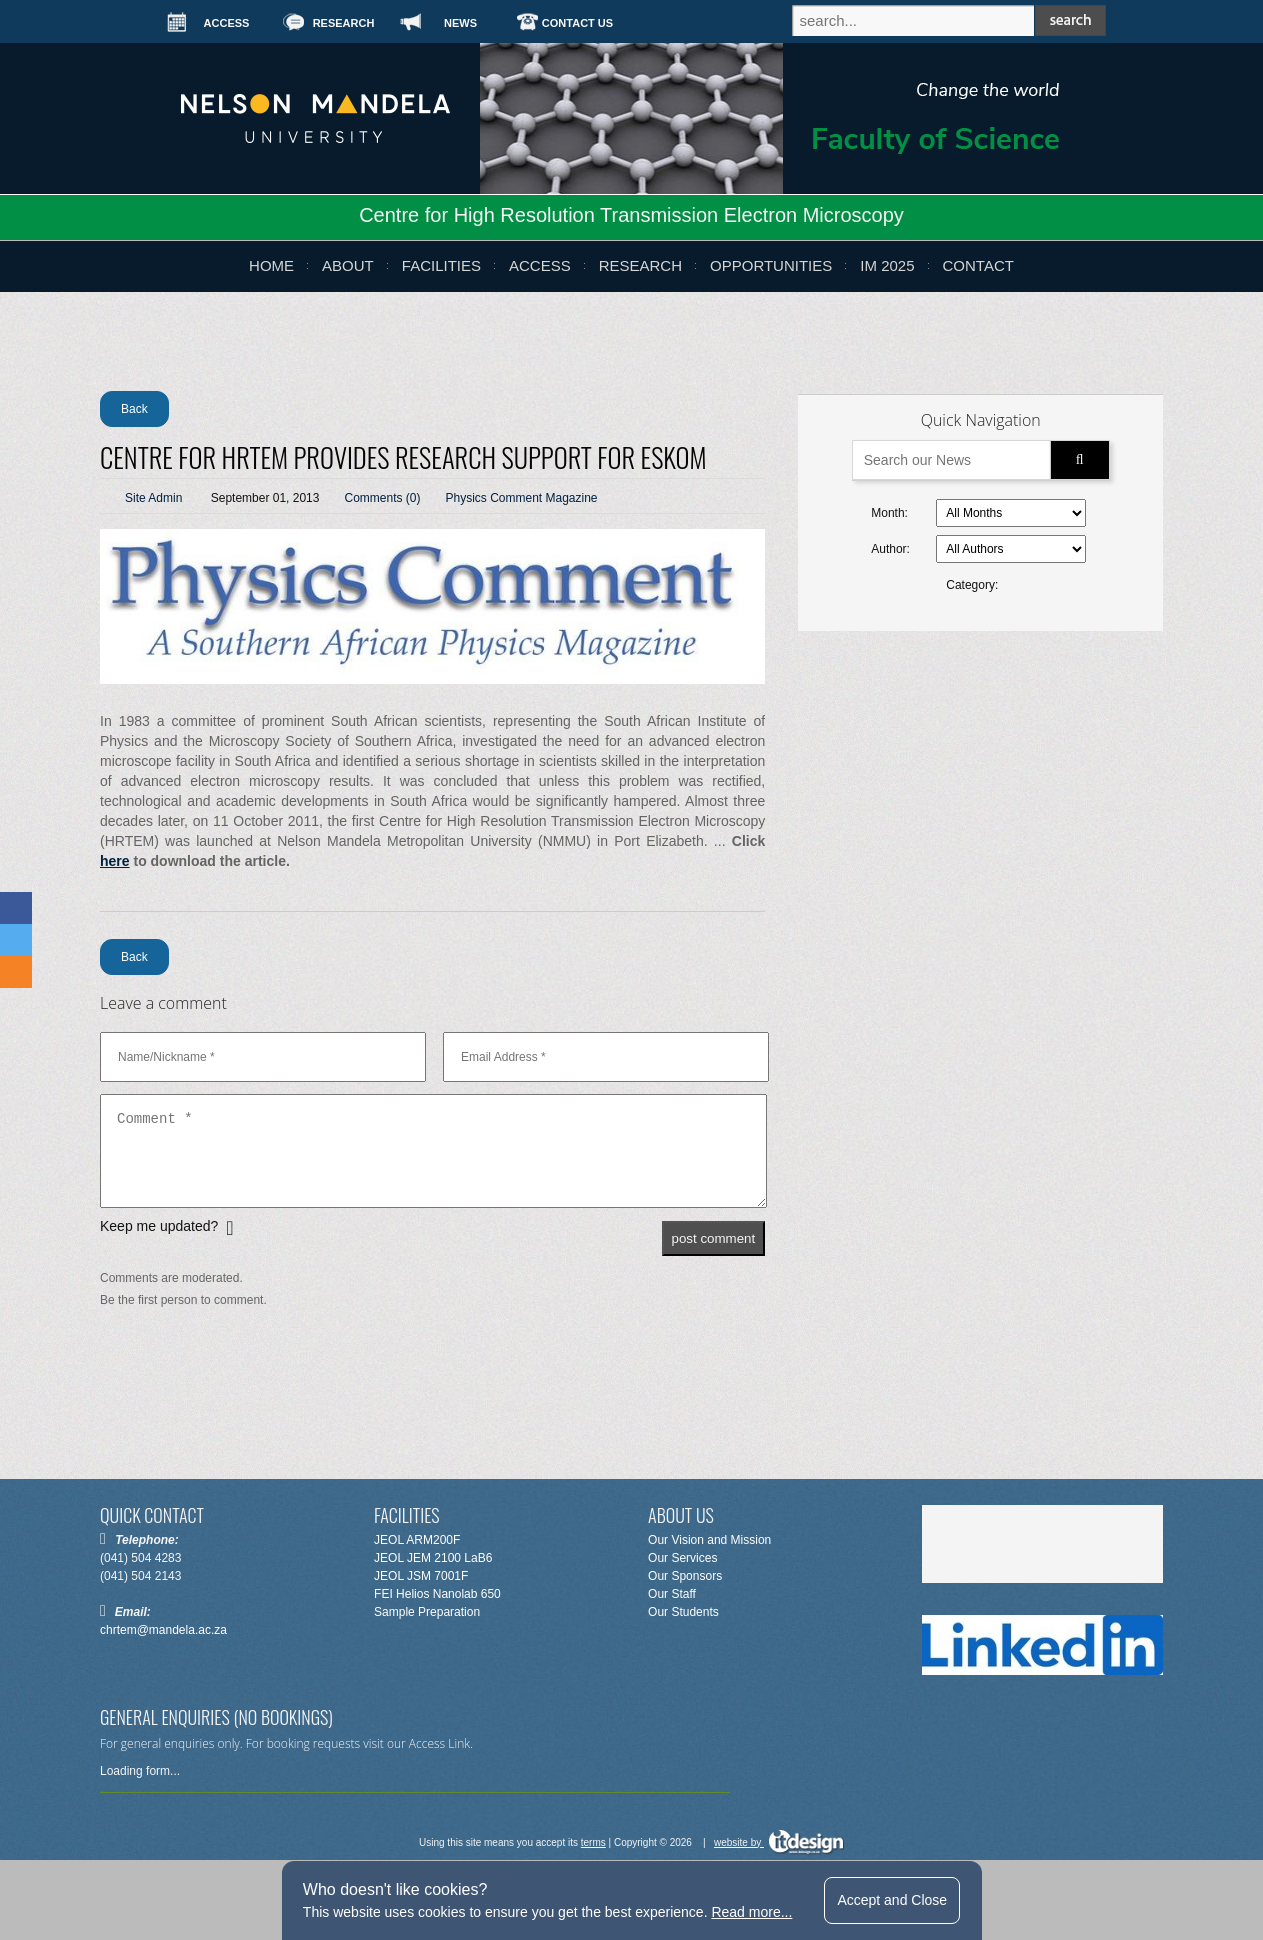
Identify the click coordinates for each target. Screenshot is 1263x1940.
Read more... (751, 1912)
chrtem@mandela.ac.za (163, 1630)
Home (271, 265)
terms (593, 1842)
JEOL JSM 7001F (421, 1576)
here (115, 861)
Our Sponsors (685, 1576)
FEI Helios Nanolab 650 (437, 1594)
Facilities (441, 265)
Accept (892, 1900)
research (640, 265)
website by (779, 1842)
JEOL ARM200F (417, 1540)
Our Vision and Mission (709, 1540)
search (1070, 20)
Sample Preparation (427, 1612)
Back (134, 409)
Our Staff (672, 1594)
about (348, 265)
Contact (978, 265)
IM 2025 (887, 265)
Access (540, 265)
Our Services (682, 1558)
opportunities (771, 265)
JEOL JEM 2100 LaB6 (433, 1558)
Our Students (683, 1612)
